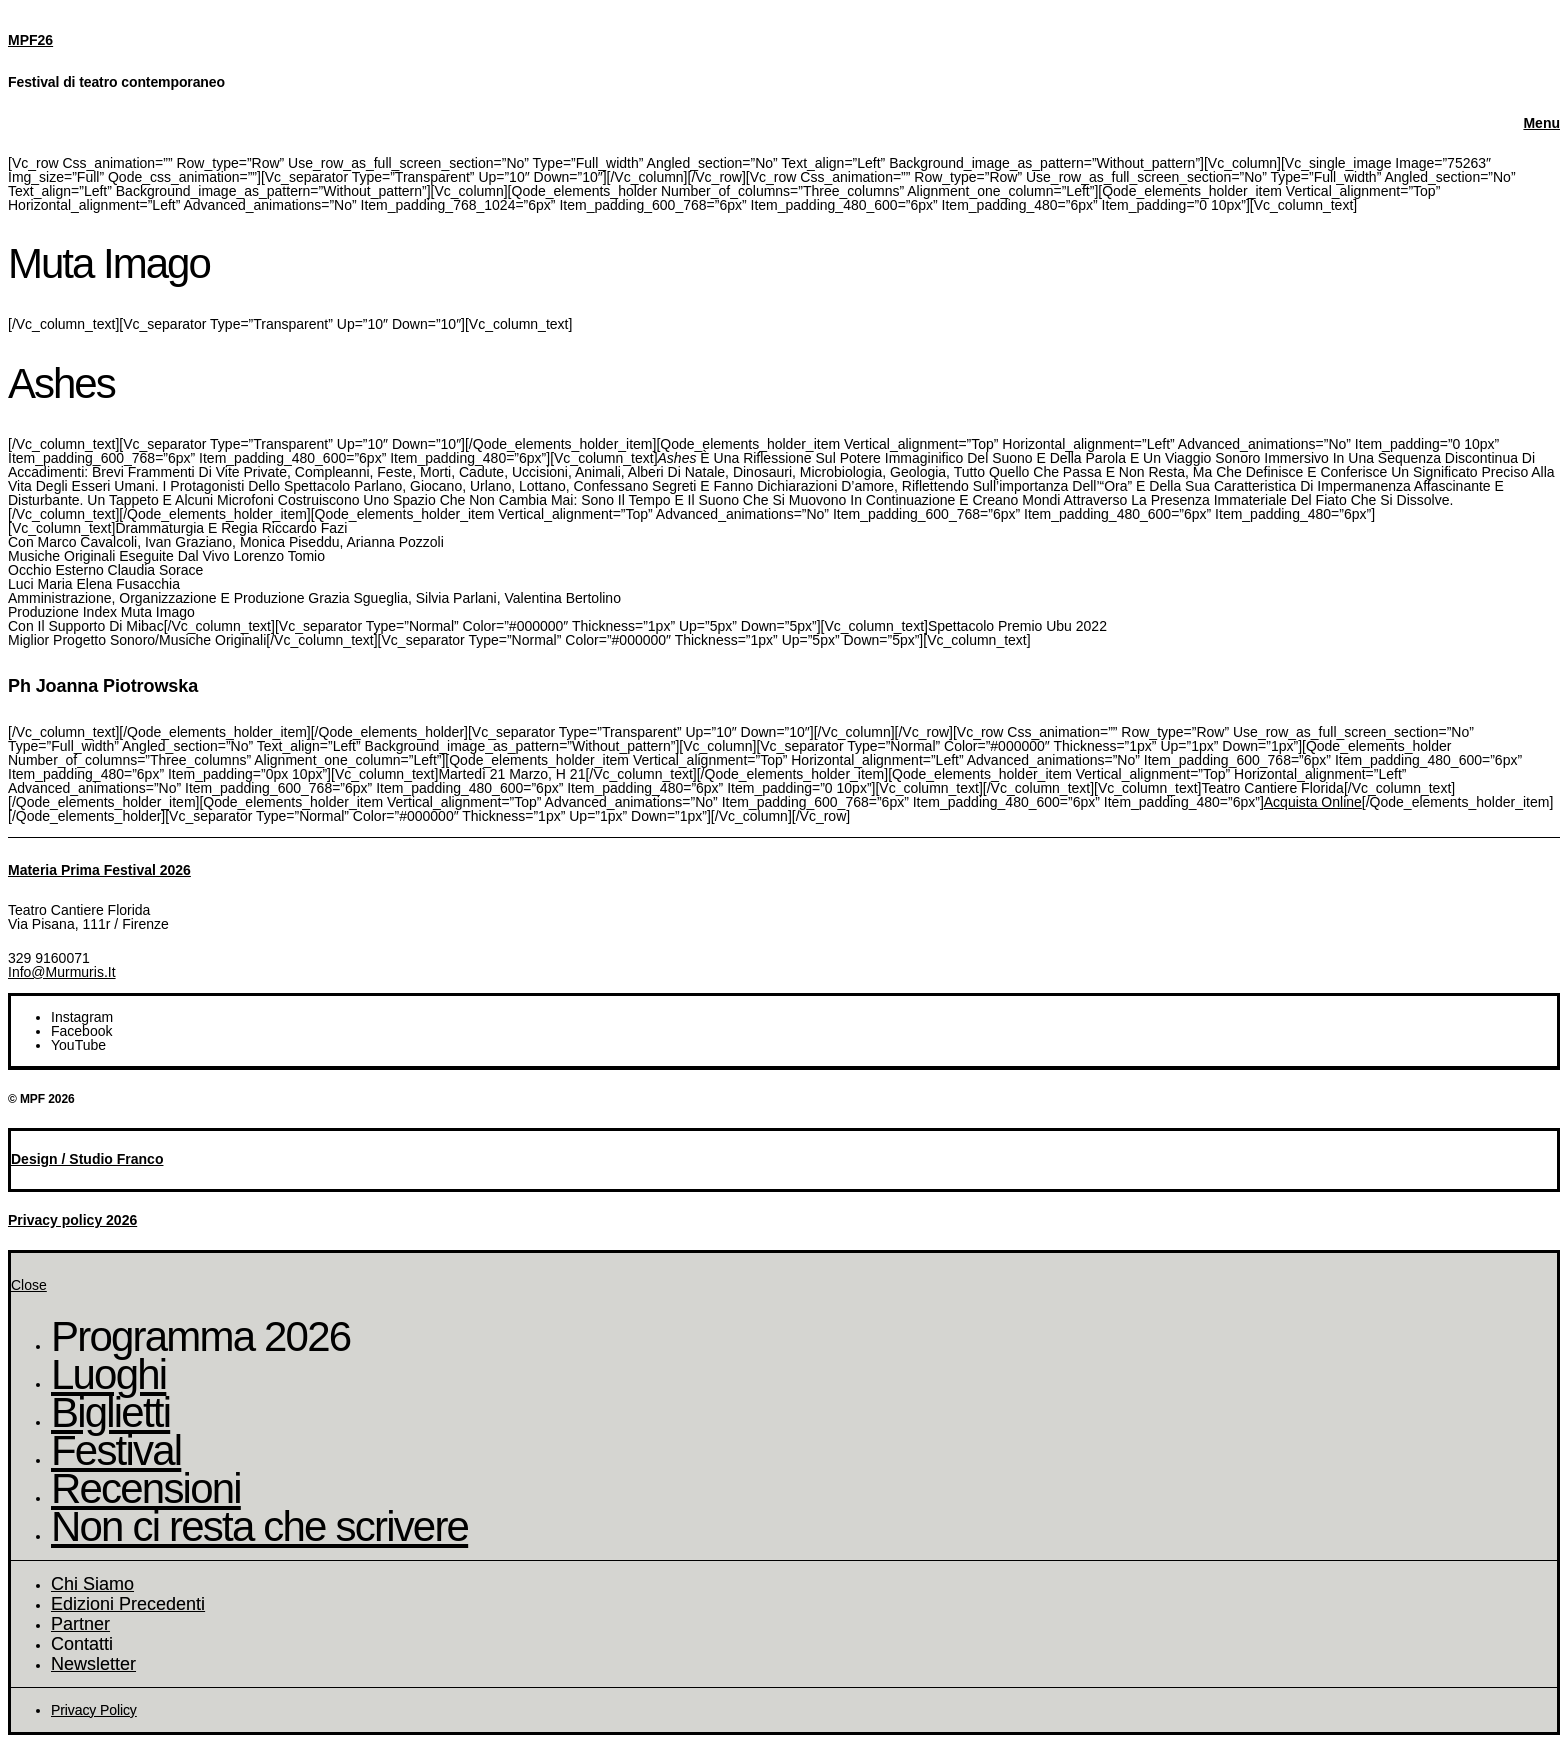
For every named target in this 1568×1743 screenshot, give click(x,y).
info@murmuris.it (62, 972)
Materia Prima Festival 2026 (99, 870)
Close (29, 1285)
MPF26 (30, 40)
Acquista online (1313, 802)
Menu (1541, 123)
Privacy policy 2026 (72, 1220)
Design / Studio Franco (87, 1159)
